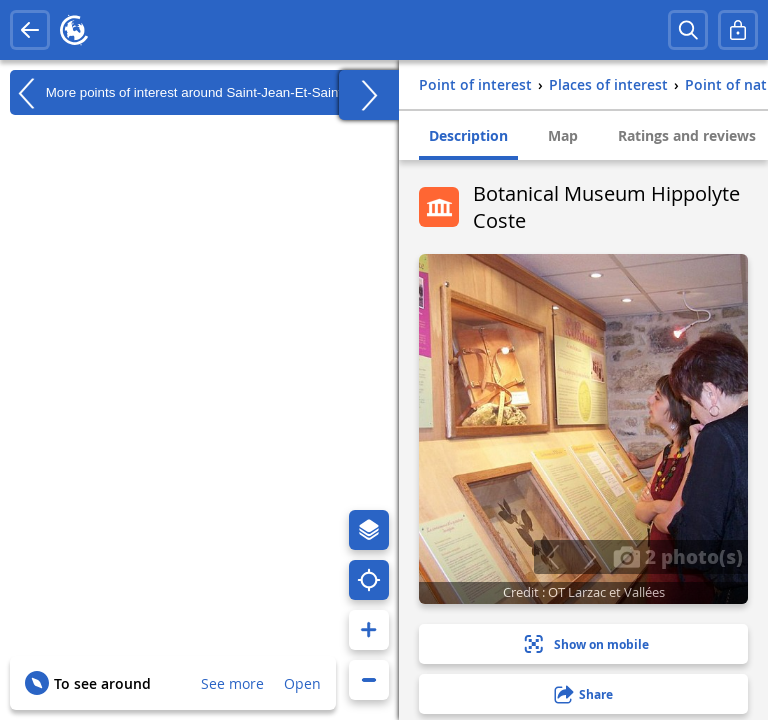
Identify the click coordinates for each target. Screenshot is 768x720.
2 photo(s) (678, 556)
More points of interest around (191, 93)
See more (232, 683)
